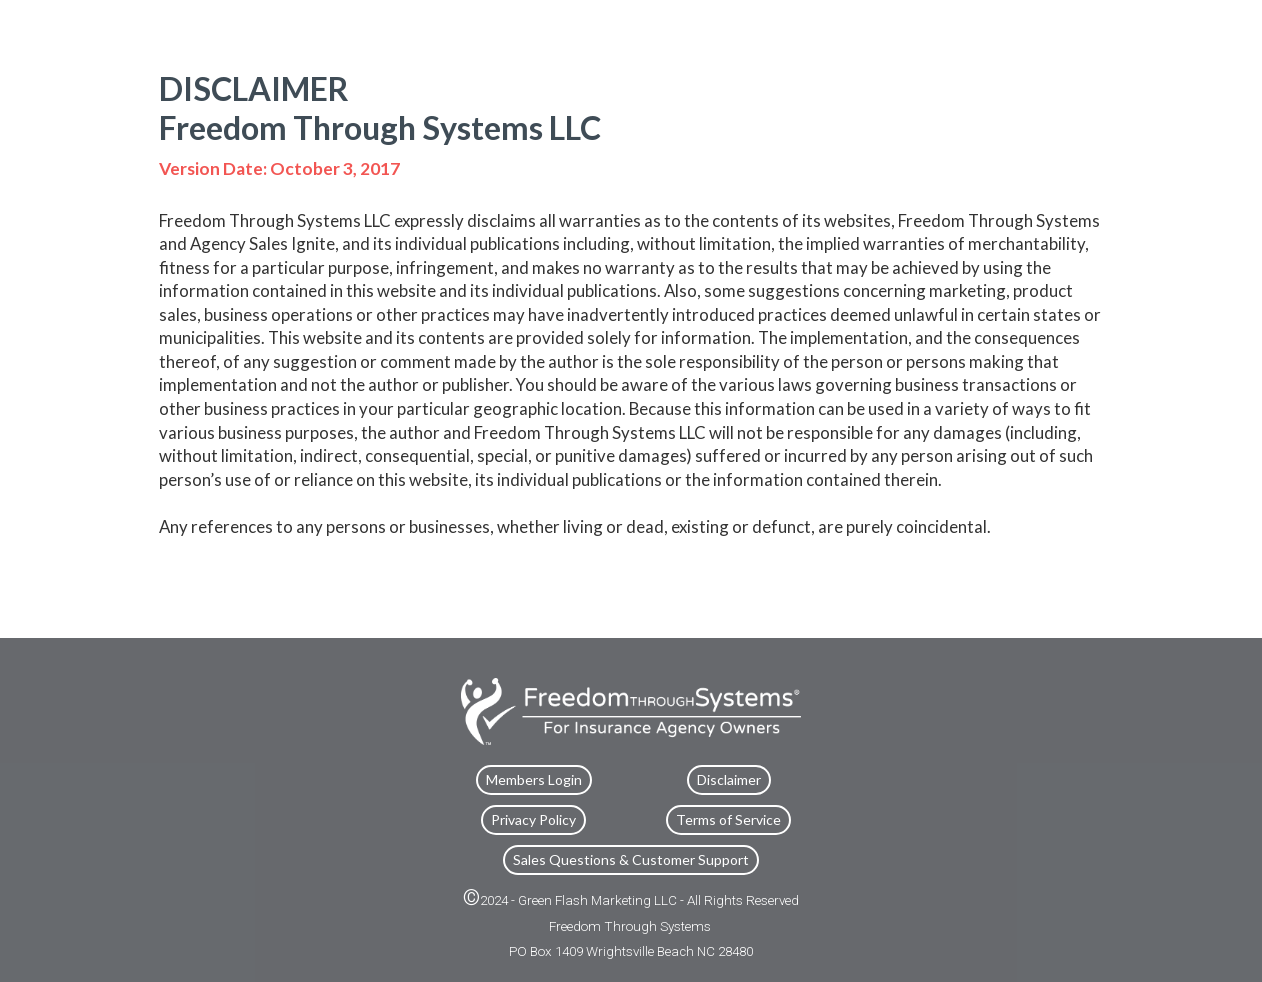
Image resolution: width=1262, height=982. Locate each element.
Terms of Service (728, 819)
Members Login (534, 779)
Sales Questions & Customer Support (631, 859)
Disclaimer (729, 779)
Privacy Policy (533, 819)
